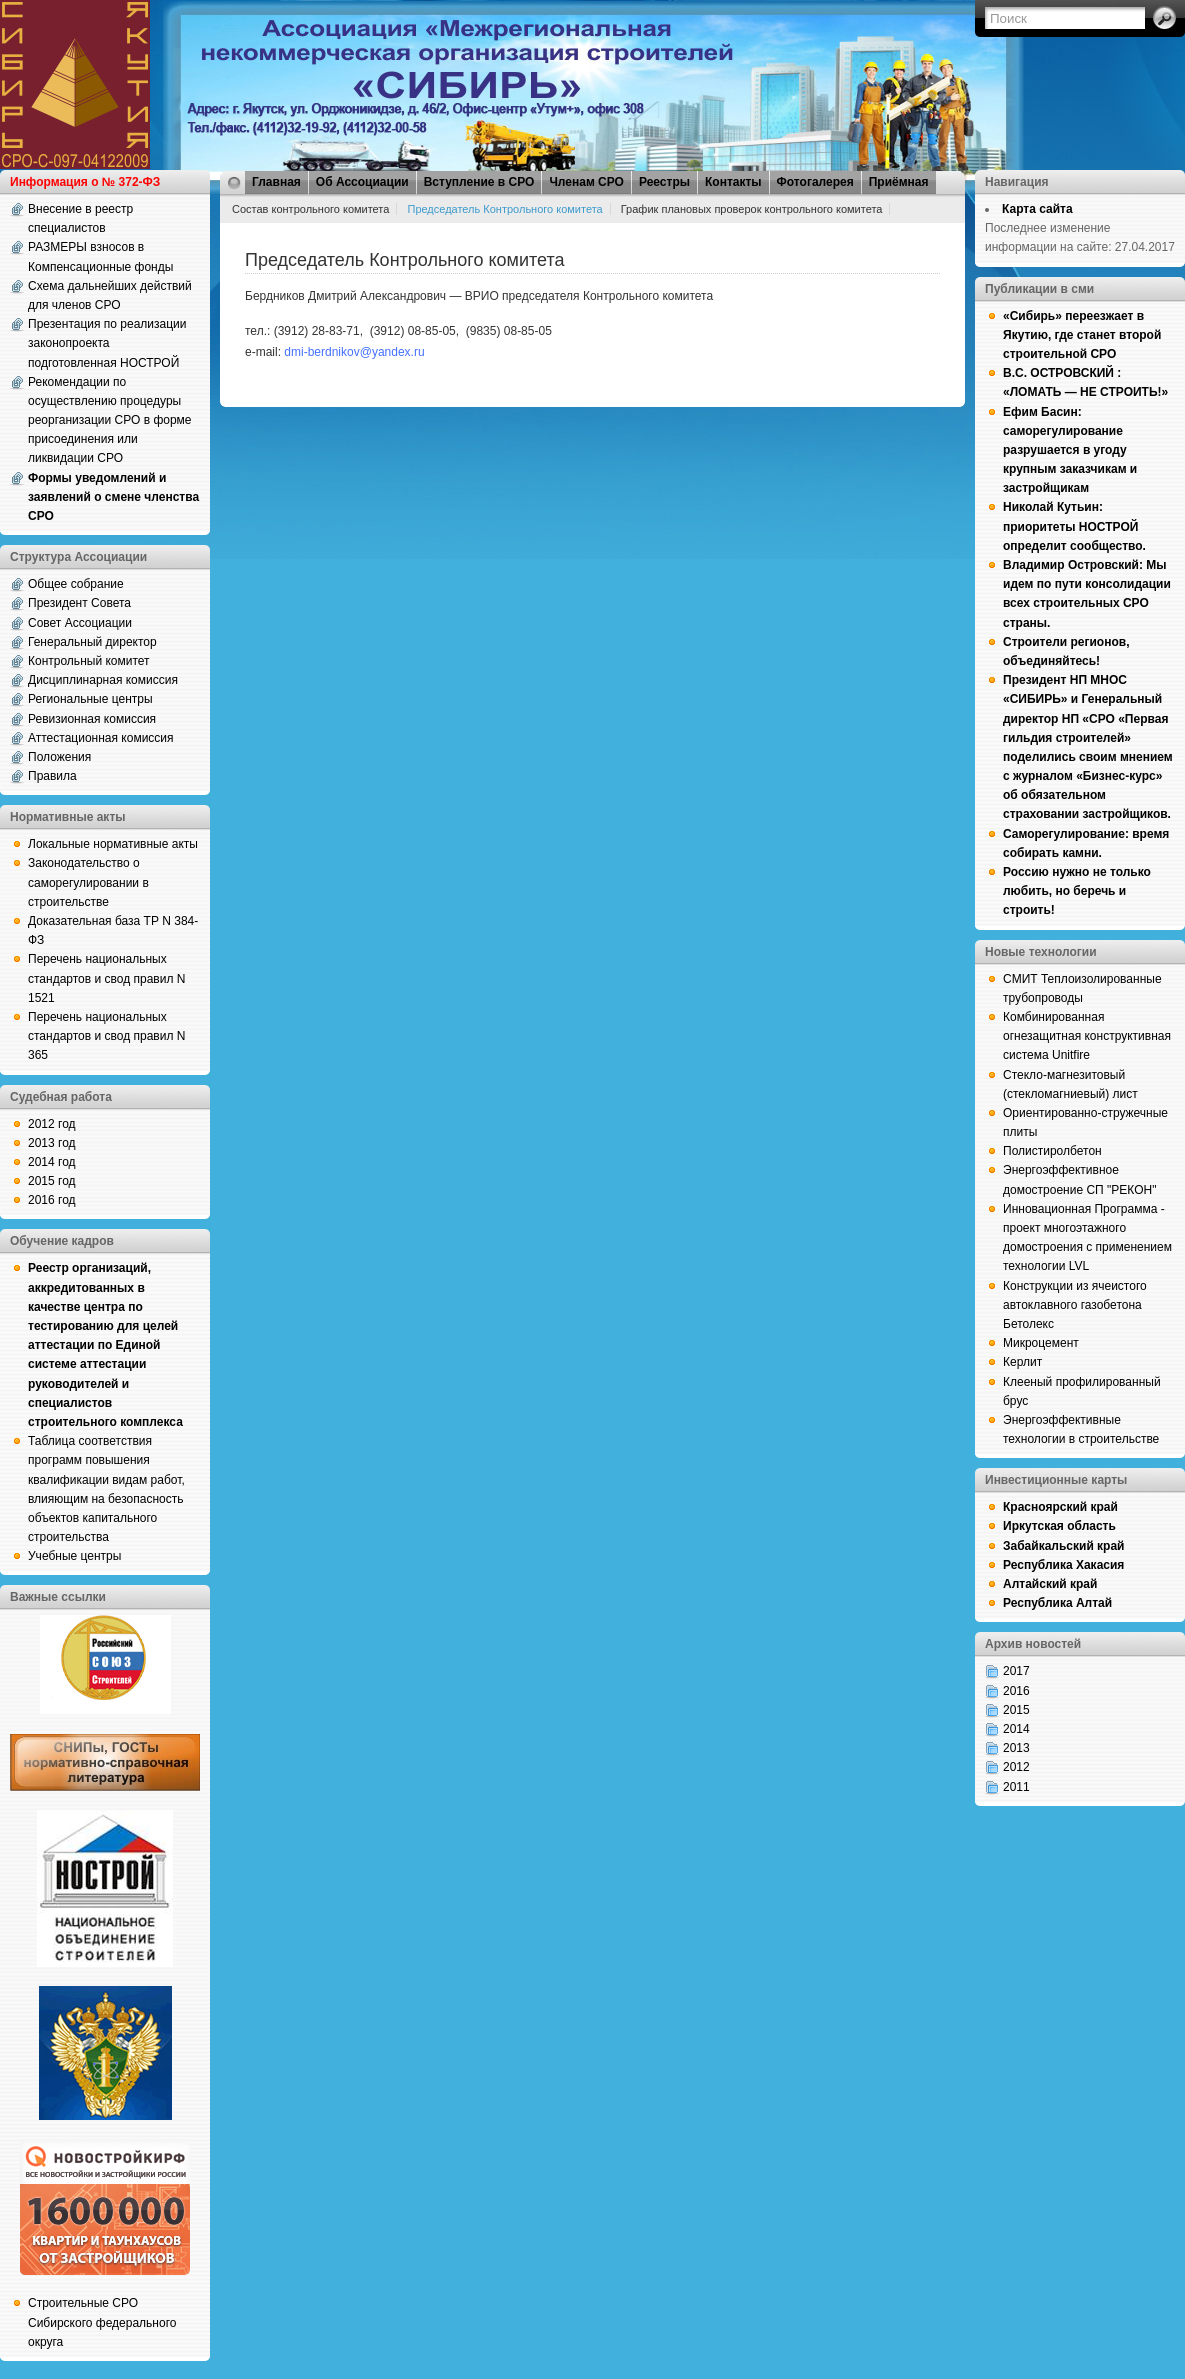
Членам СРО (586, 182)
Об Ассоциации (362, 182)
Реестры (664, 182)
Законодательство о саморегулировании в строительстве (88, 882)
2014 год (52, 1162)
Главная (276, 182)
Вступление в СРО (479, 182)
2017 (1016, 1671)
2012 (1016, 1767)
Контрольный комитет (89, 661)
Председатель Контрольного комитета (504, 209)
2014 (1016, 1729)
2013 (1016, 1748)
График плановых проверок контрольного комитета (752, 209)
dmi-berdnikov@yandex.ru (354, 352)
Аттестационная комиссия (101, 738)
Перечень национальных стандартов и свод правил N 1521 (106, 978)
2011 (1016, 1787)
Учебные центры (74, 1556)
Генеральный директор (92, 642)
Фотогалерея (815, 182)
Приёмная (899, 182)
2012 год (52, 1124)
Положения (59, 757)
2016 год (52, 1200)
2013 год (52, 1143)
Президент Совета (79, 603)
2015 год (52, 1181)
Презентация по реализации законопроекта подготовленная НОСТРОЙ (107, 343)
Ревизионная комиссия (92, 719)
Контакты (733, 182)
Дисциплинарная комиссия (103, 680)
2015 (1016, 1710)
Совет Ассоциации (80, 623)
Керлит (1022, 1362)
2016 (1016, 1691)
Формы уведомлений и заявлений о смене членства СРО (113, 497)
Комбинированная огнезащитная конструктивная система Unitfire (1087, 1036)
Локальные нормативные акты (113, 844)
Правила (52, 776)
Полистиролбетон (1052, 1151)
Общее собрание (76, 584)
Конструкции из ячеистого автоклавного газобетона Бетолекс (1075, 1305)
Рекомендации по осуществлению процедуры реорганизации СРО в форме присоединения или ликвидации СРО (110, 420)
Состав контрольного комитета (310, 209)
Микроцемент (1041, 1343)
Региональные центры (90, 699)
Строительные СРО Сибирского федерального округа (102, 2322)
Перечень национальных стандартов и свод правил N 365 (106, 1036)
